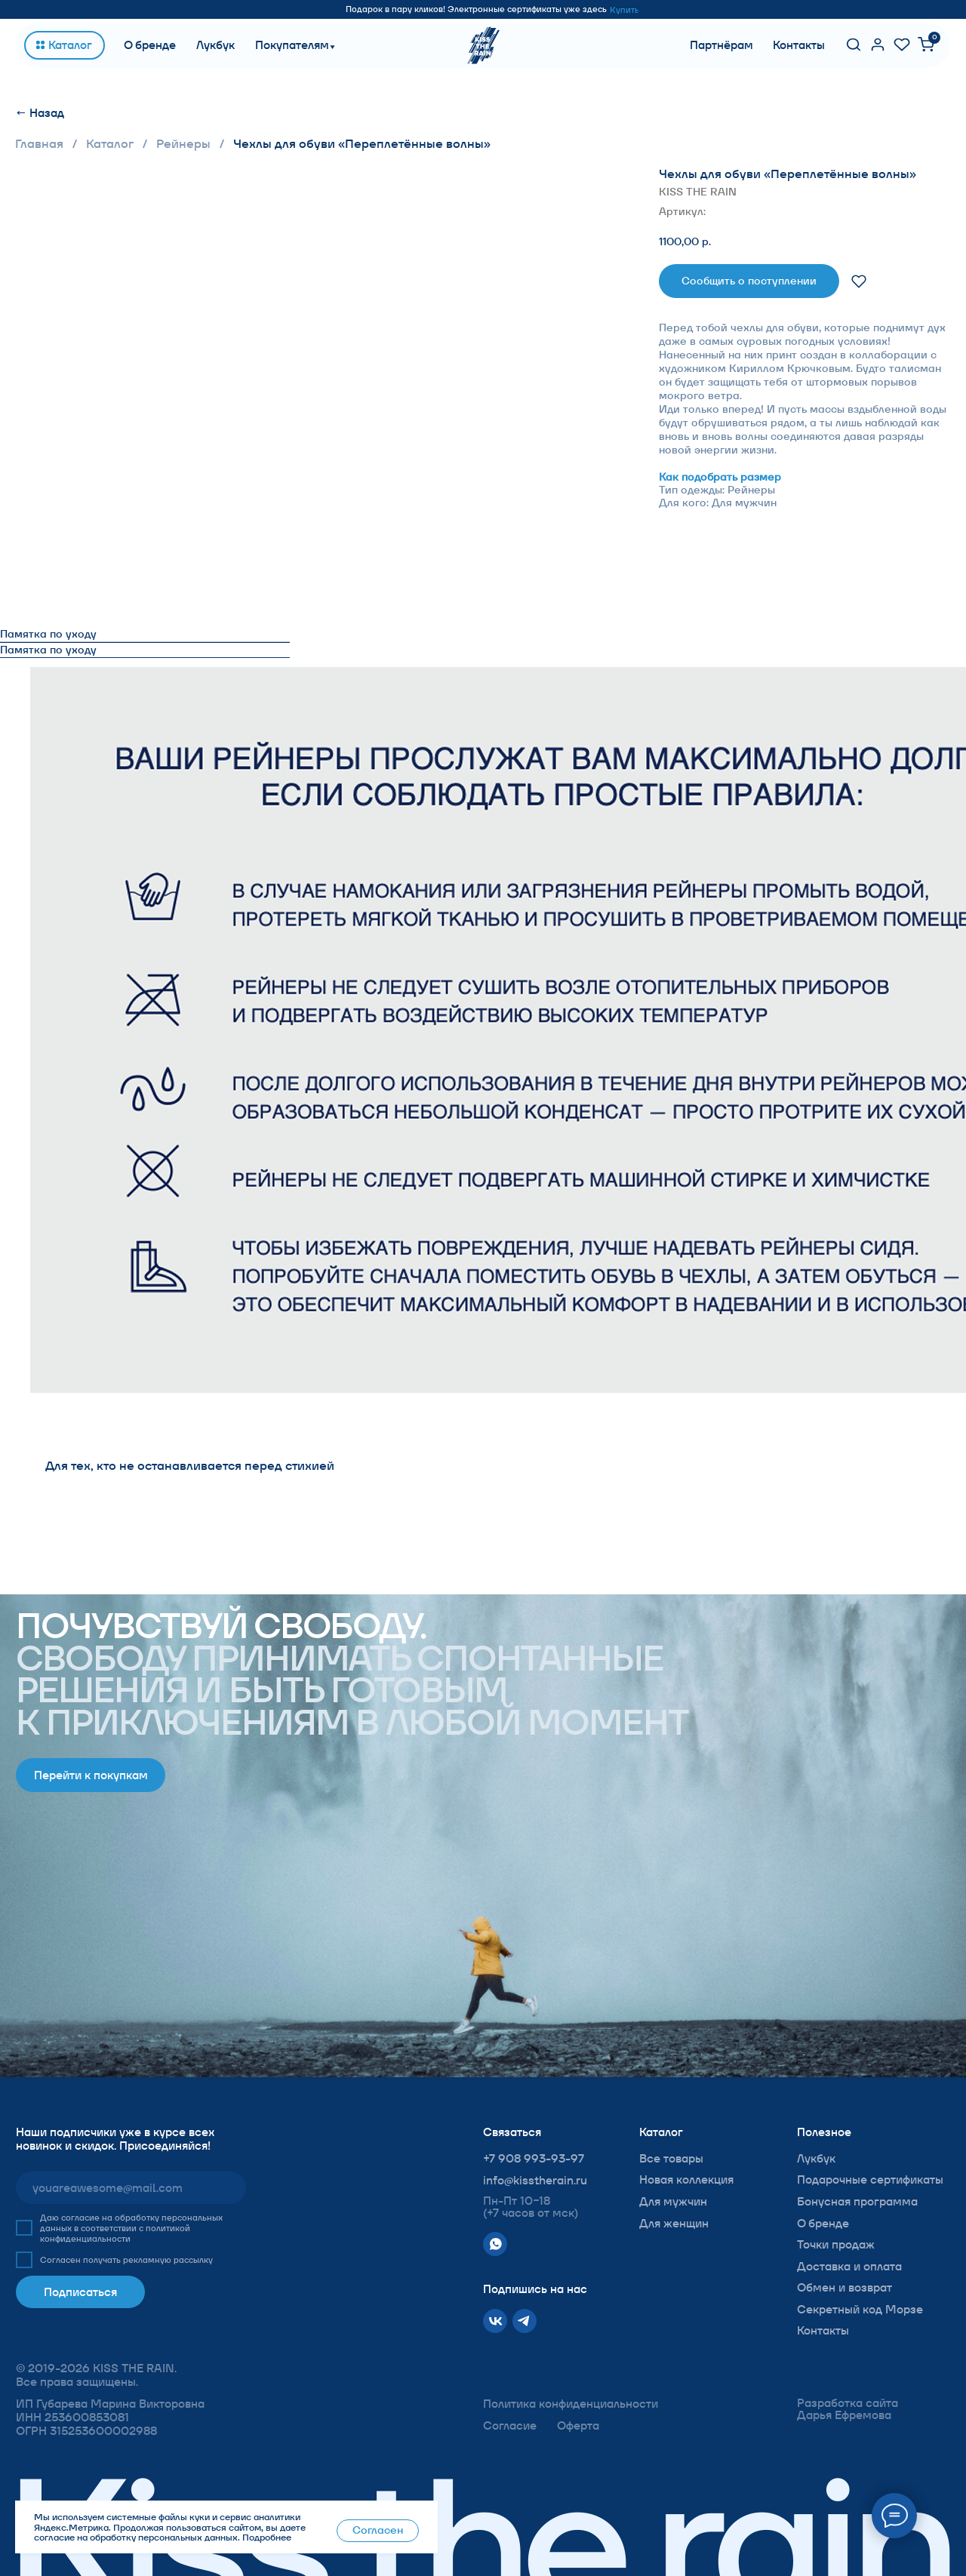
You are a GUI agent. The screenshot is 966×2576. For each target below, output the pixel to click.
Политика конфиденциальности (570, 2403)
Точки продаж (836, 2244)
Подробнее (266, 2537)
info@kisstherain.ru (535, 2180)
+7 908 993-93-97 (533, 2158)
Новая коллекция (686, 2179)
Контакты (799, 45)
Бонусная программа (857, 2201)
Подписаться (80, 2292)
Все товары (671, 2158)
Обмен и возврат (844, 2287)
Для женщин (674, 2223)
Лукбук (215, 45)
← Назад (40, 113)
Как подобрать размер (720, 477)
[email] (131, 2188)
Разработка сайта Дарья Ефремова (847, 2409)
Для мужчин (673, 2201)
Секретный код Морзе (860, 2309)
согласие (80, 2217)
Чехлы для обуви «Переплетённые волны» (362, 144)
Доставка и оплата (849, 2266)
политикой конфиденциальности (115, 2233)
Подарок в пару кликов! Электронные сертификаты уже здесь (476, 9)
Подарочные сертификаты (870, 2179)
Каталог (110, 144)
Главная (39, 144)
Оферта (578, 2425)
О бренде (150, 45)
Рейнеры (183, 144)
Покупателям (292, 45)
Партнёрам (721, 45)
